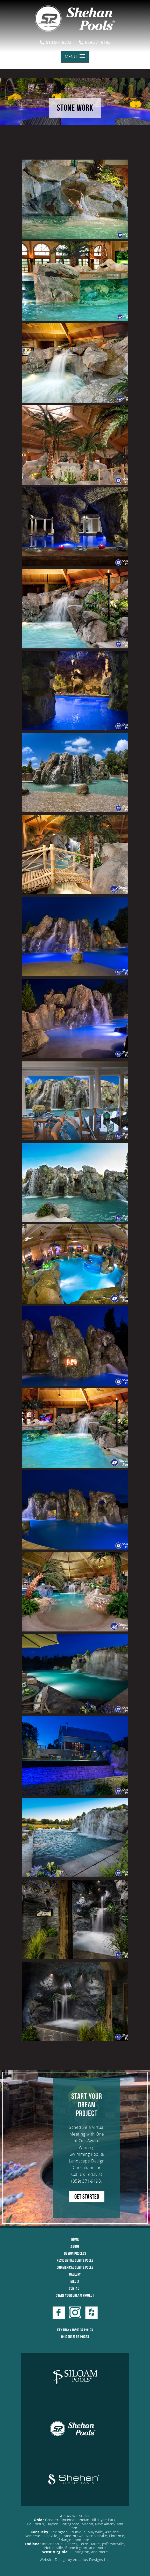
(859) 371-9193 (86, 2181)
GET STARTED (86, 2196)
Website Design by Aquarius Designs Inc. (75, 2559)
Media (75, 2281)
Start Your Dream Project (75, 2295)
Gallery (75, 2274)
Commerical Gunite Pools (75, 2267)
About (75, 2246)
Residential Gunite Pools (75, 2260)
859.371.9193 (94, 42)
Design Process (75, 2253)
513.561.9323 (55, 42)
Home (75, 2239)
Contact (75, 2288)
